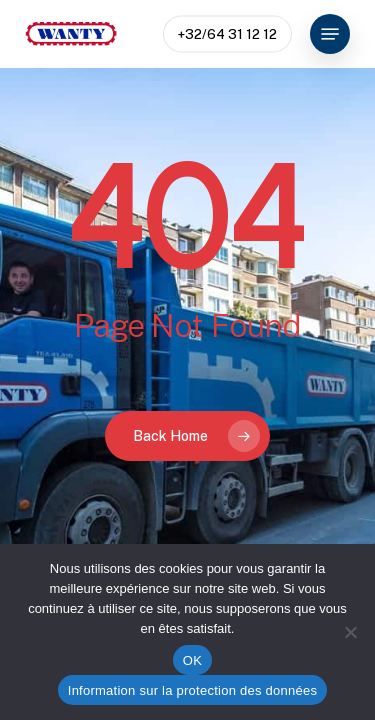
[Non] (350, 632)
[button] (330, 34)
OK (192, 660)
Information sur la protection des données (192, 690)
